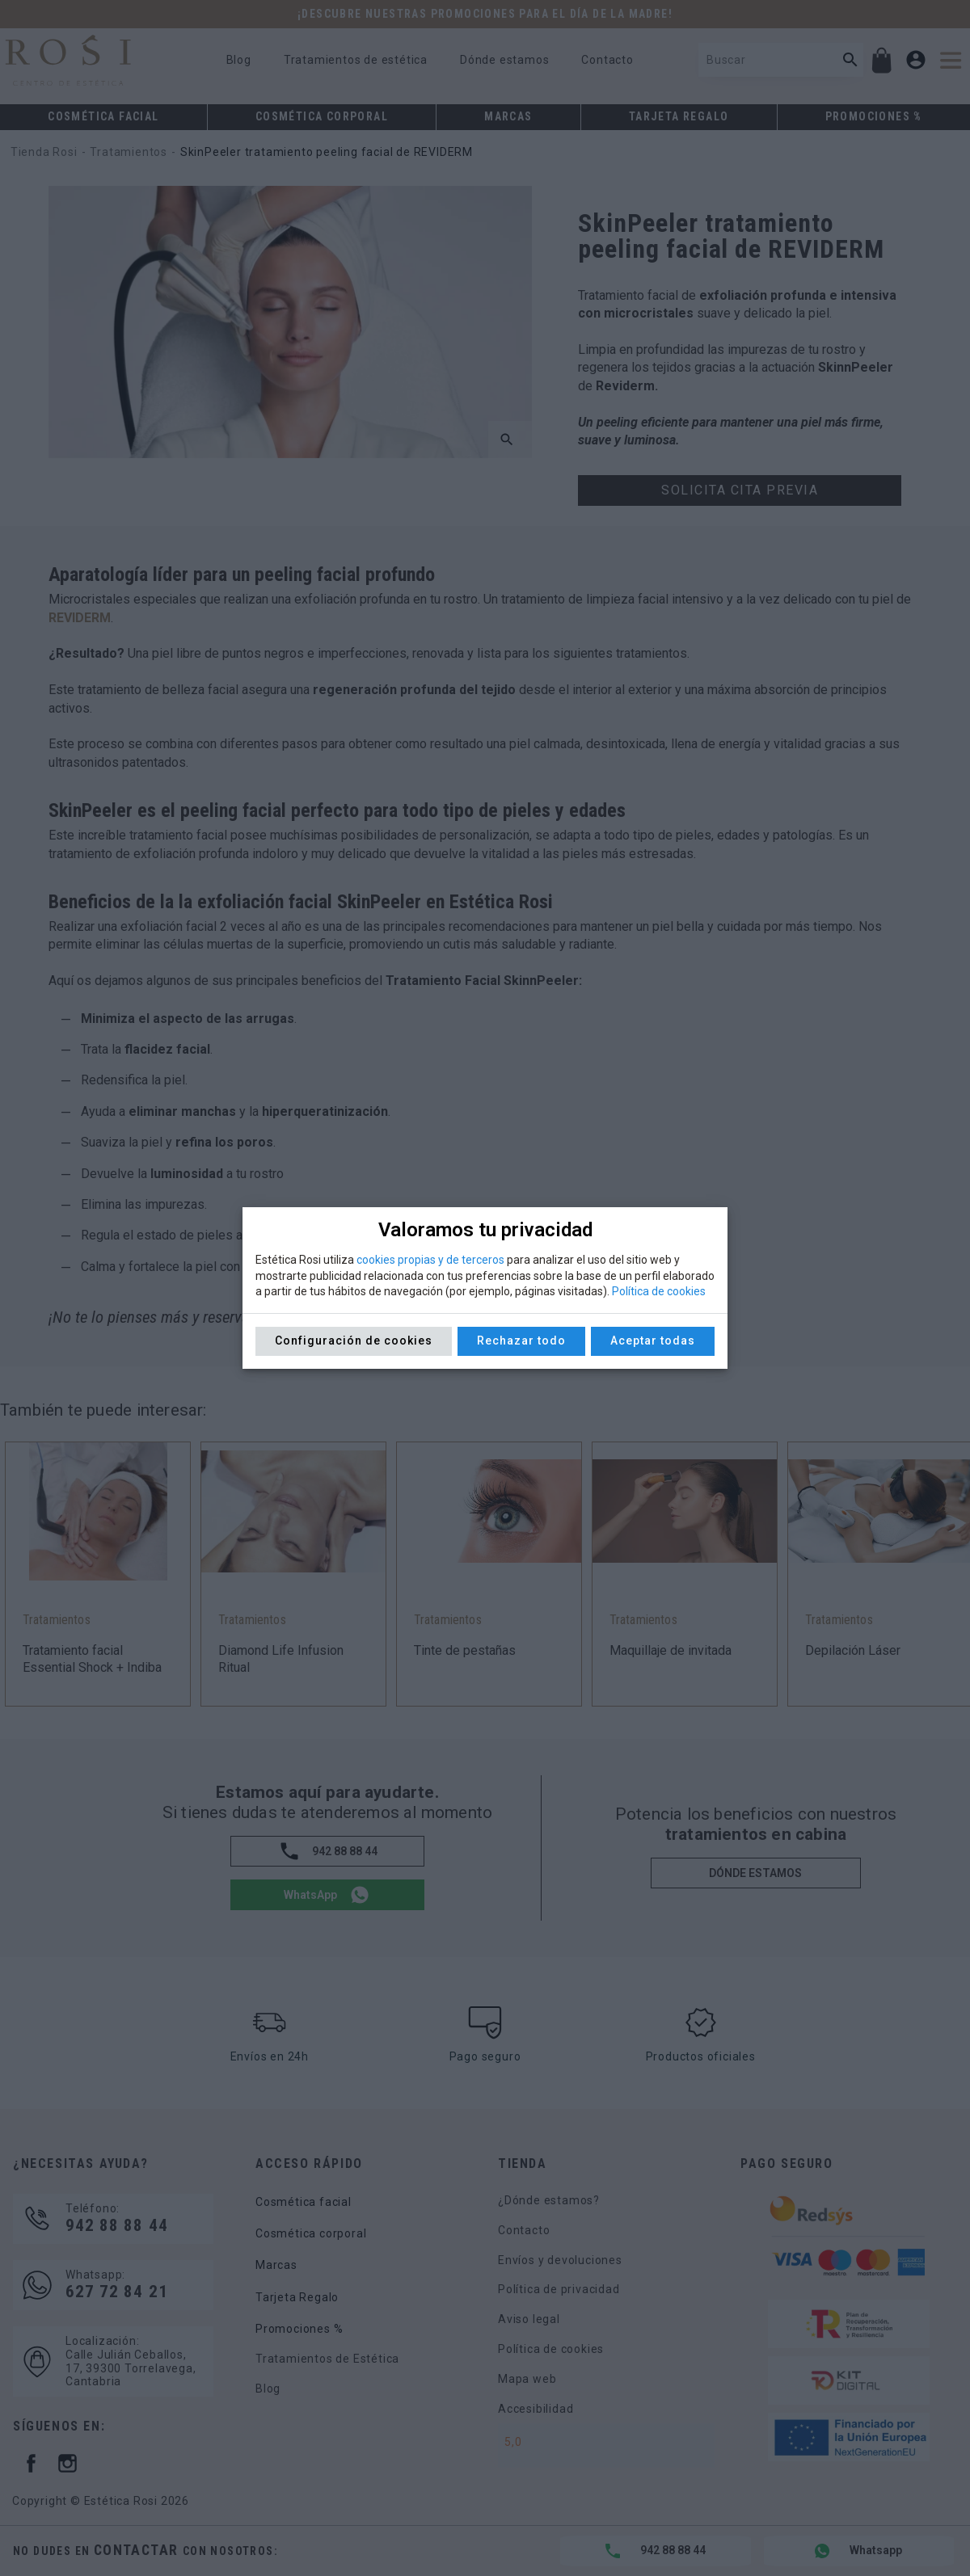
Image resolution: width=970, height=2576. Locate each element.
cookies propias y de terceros (430, 1259)
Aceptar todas (652, 1340)
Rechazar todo (521, 1340)
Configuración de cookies (353, 1340)
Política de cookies (659, 1291)
